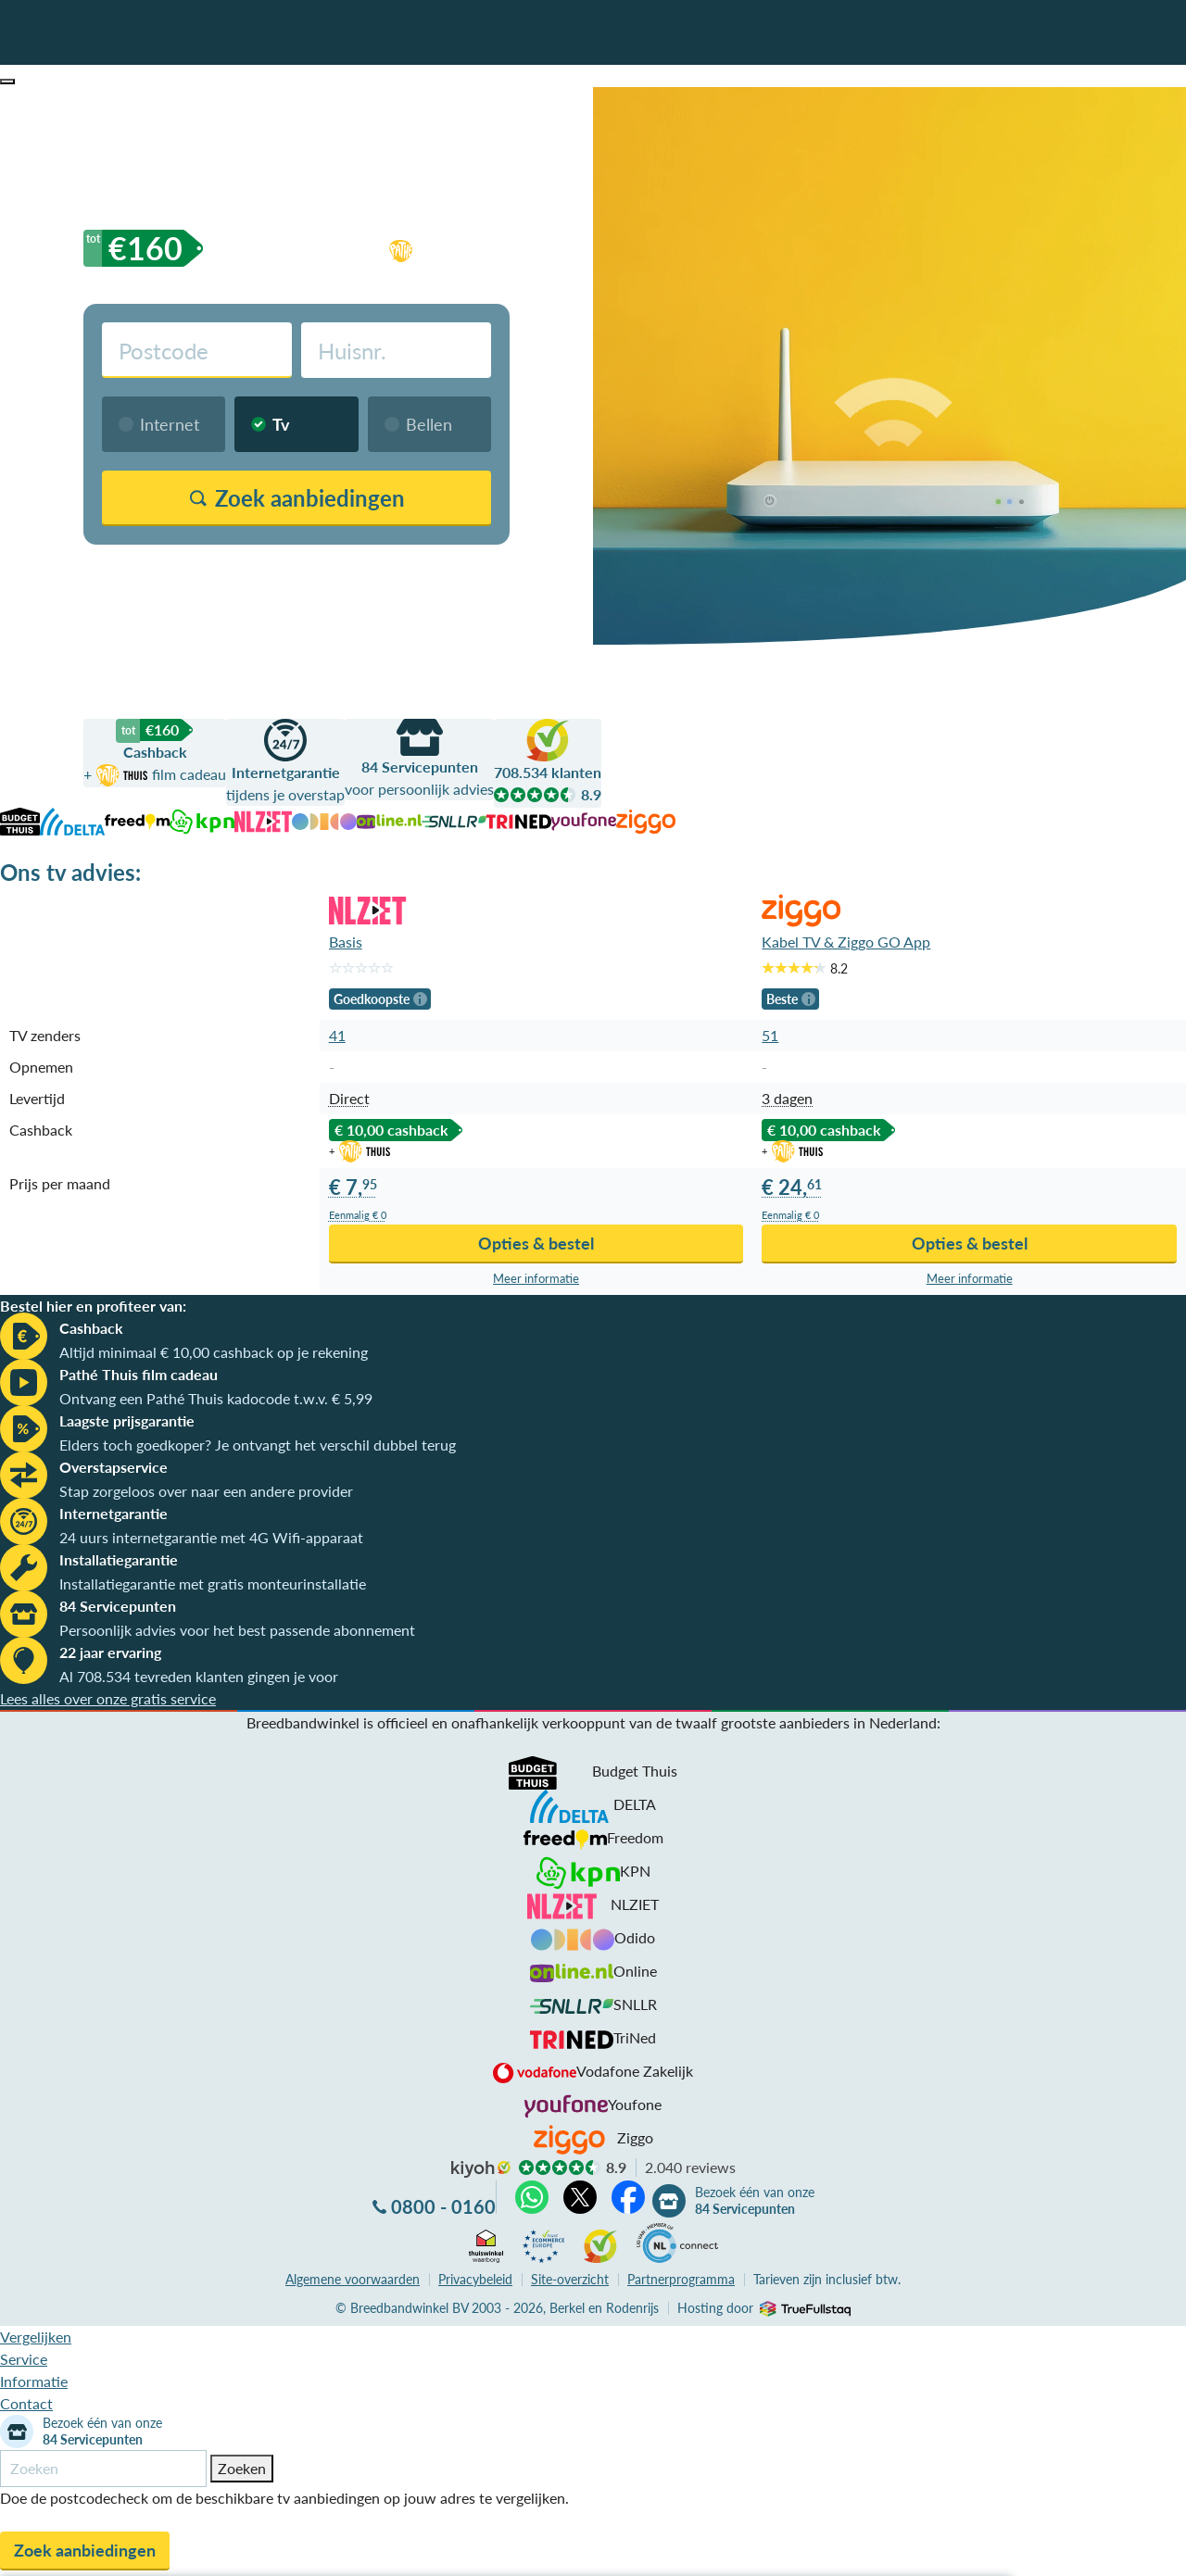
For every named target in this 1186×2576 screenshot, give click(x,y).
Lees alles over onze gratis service (108, 1698)
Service (23, 2359)
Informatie (34, 2381)
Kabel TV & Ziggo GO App (846, 941)
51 (770, 1035)
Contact (26, 2403)
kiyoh (481, 2169)
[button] (7, 81)
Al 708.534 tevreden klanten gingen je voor (198, 1676)
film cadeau (494, 248)
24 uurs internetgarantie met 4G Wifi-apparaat (211, 1537)
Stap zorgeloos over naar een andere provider (206, 1491)
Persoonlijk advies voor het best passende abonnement (237, 1630)
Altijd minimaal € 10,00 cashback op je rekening (213, 1352)
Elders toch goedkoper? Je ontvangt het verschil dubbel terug (257, 1444)
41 (337, 1035)
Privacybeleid (475, 2279)
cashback (278, 248)
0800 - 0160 (443, 2206)
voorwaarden (352, 2279)
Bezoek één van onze (754, 2201)
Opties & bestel (536, 1243)
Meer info (536, 1279)
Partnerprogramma (681, 2279)
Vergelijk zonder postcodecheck (401, 567)
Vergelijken (35, 2336)
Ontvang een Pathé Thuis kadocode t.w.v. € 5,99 (215, 1398)
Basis (345, 941)
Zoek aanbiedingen (85, 2550)
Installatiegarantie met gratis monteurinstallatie (212, 1583)
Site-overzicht (570, 2279)
